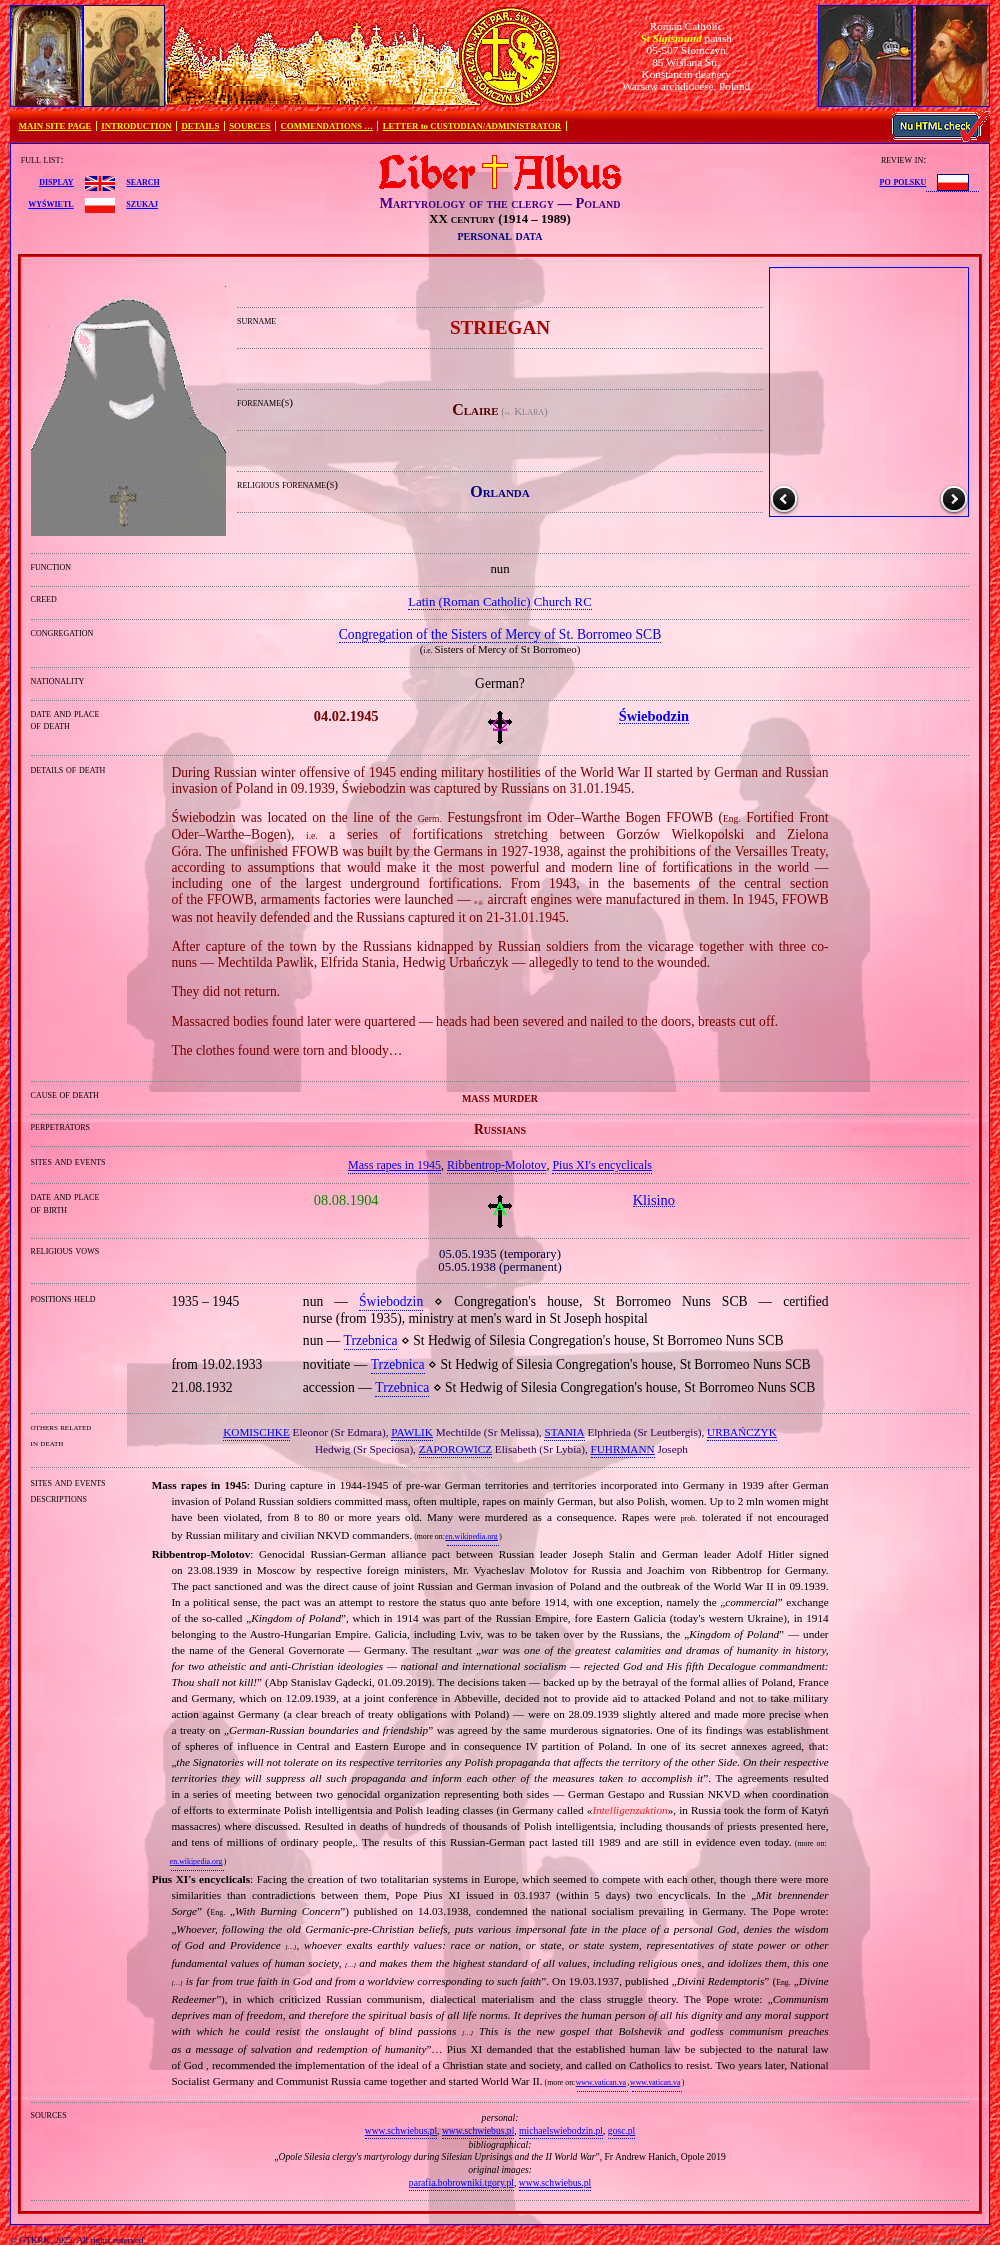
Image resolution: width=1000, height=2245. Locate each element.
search (142, 181)
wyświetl (50, 203)
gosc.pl (621, 2130)
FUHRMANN (623, 1449)
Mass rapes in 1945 (394, 1165)
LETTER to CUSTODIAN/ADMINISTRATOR (472, 126)
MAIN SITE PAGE (55, 126)
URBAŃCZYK (742, 1432)
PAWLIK (412, 1432)
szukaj (142, 203)
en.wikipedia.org (471, 1536)
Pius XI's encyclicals (601, 1165)
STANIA (564, 1432)
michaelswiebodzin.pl (561, 2130)
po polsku (903, 181)
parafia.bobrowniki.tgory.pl (461, 2182)
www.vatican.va (601, 2082)
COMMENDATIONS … (327, 126)
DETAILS (200, 126)
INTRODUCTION (136, 126)
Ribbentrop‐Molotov (496, 1165)
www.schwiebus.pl (401, 2130)
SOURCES (250, 126)
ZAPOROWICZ (455, 1449)
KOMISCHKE (256, 1432)
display (56, 181)
